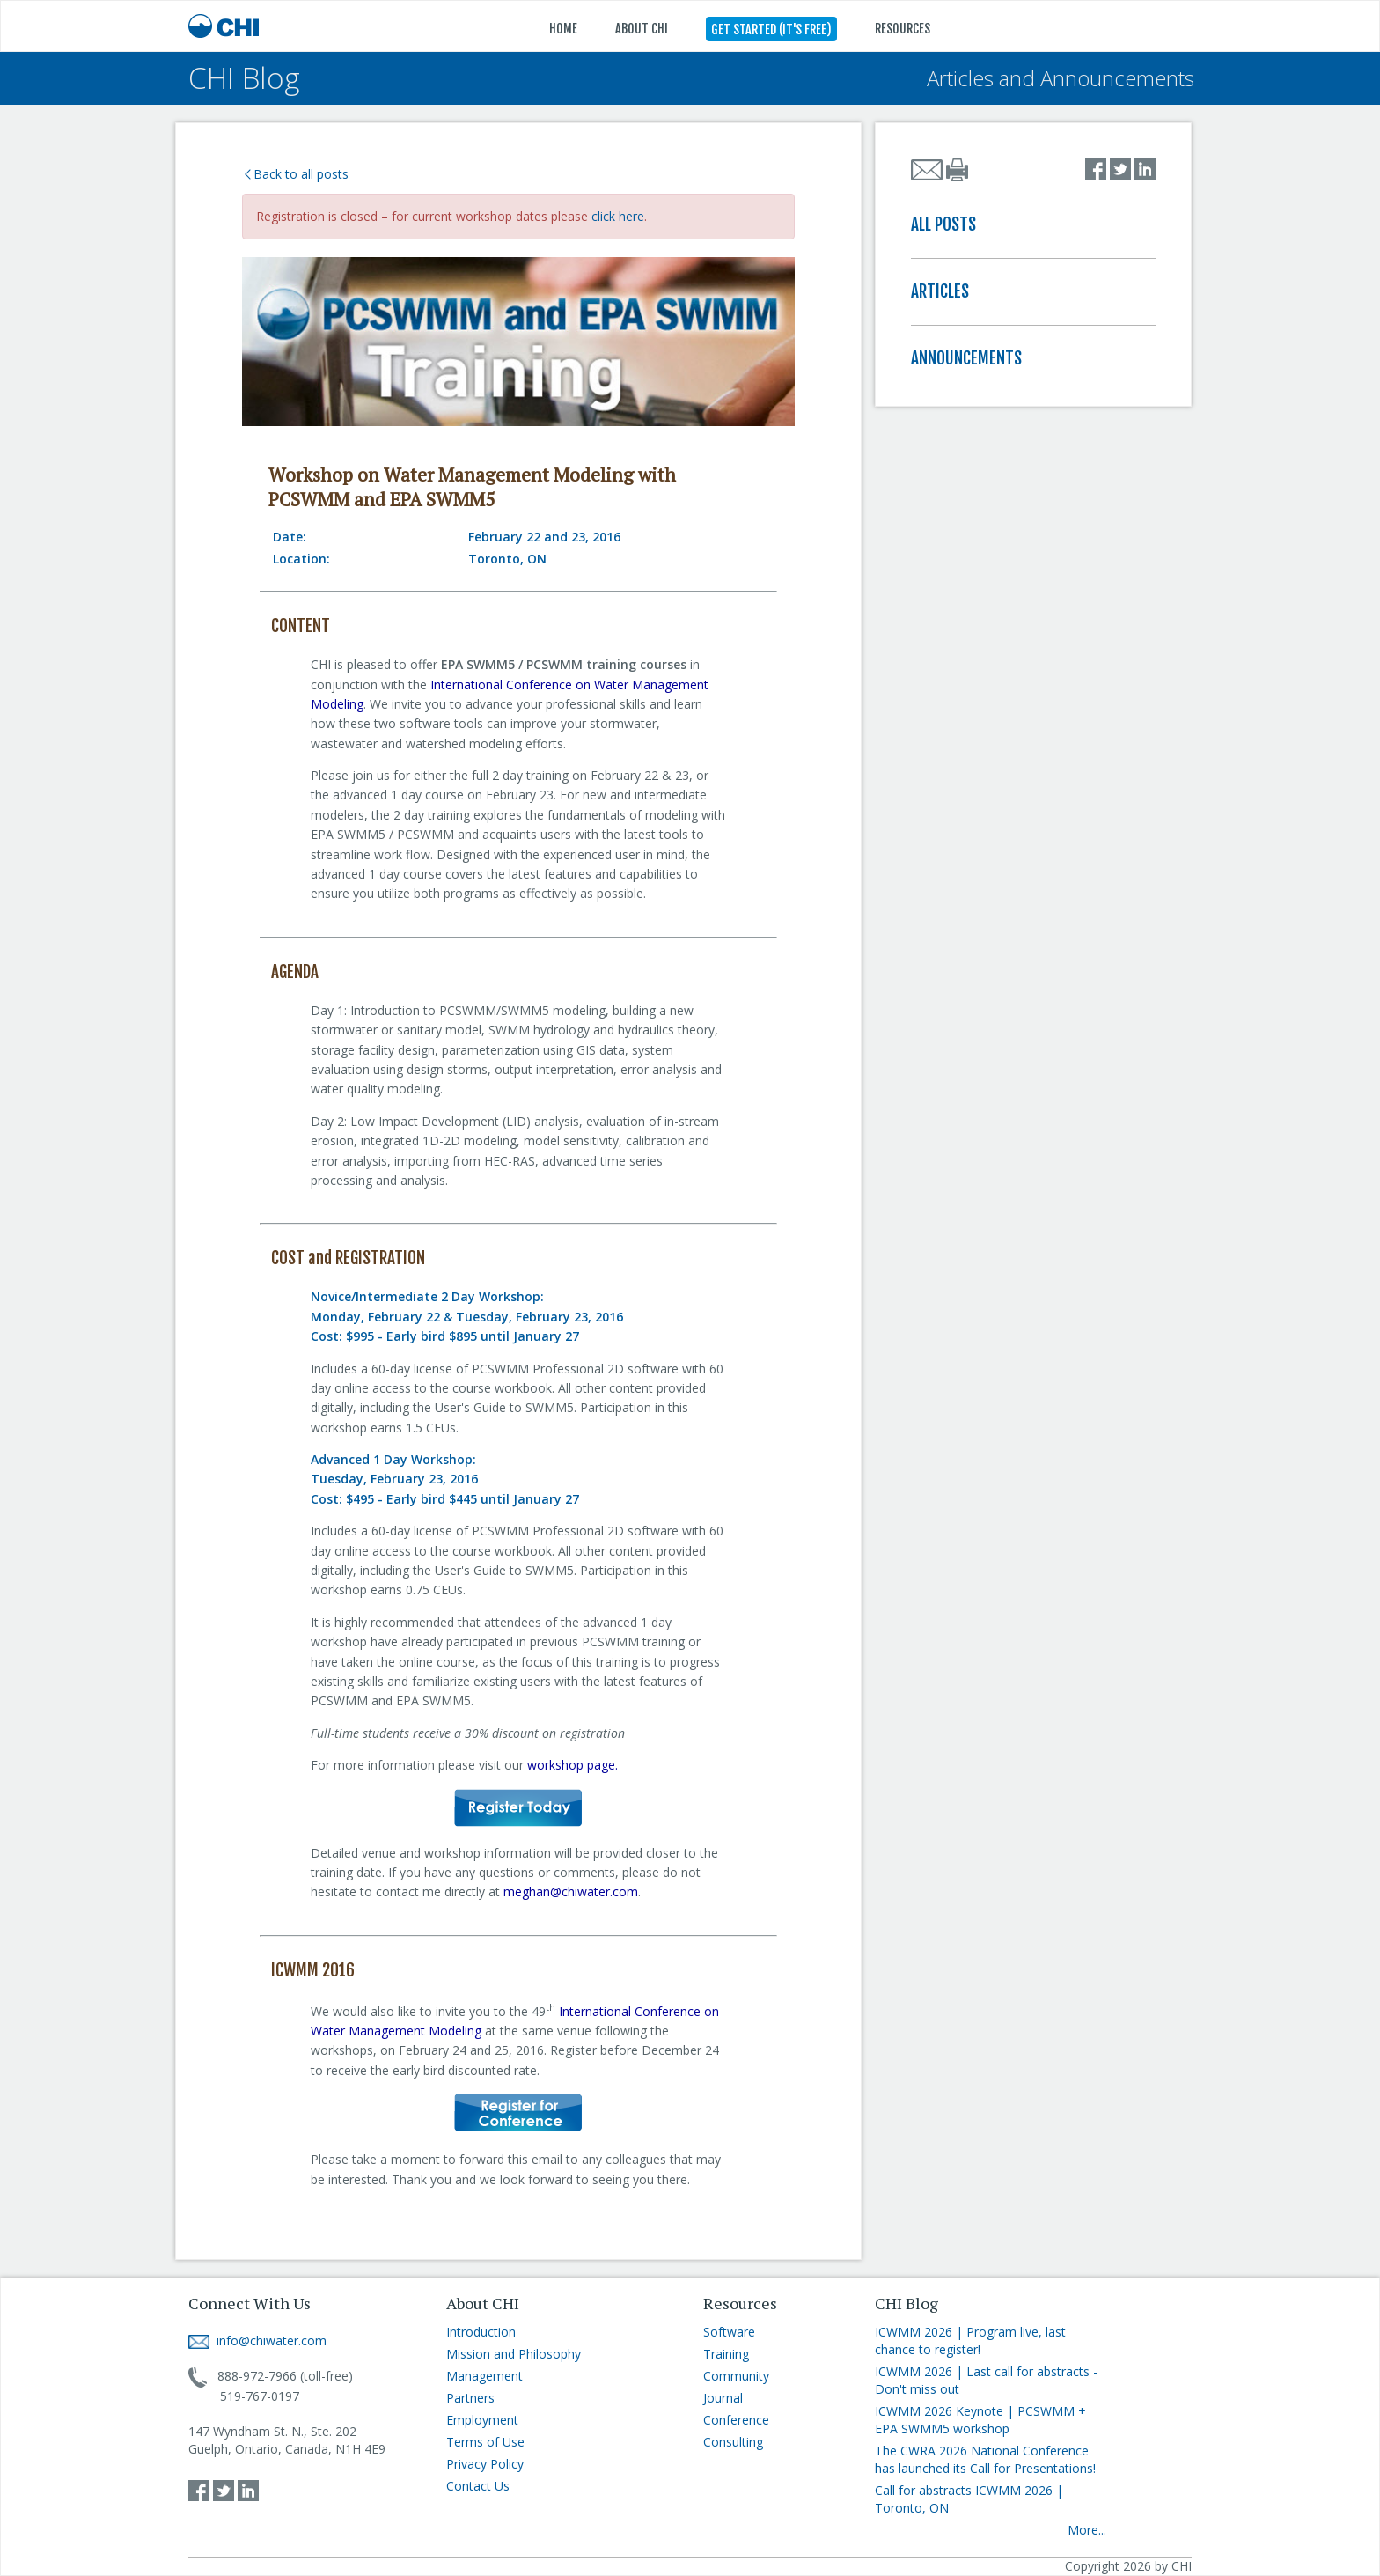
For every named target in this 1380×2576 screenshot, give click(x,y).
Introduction (481, 2331)
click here (617, 216)
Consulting (733, 2441)
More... (1087, 2529)
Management (484, 2375)
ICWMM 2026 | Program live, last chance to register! (970, 2340)
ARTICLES (940, 291)
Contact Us (478, 2485)
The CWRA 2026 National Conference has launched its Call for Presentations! (985, 2459)
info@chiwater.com (257, 2340)
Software (729, 2331)
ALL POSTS (943, 224)
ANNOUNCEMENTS (966, 358)
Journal (723, 2397)
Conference (736, 2419)
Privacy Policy (485, 2463)
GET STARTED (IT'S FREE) (771, 29)
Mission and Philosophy (513, 2353)
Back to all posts (297, 174)
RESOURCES (902, 28)
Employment (482, 2419)
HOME (563, 28)
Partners (470, 2397)
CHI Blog (244, 78)
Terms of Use (485, 2441)
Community (736, 2375)
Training (726, 2353)
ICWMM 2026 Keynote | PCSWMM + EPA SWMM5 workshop (980, 2420)
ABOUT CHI (641, 28)
